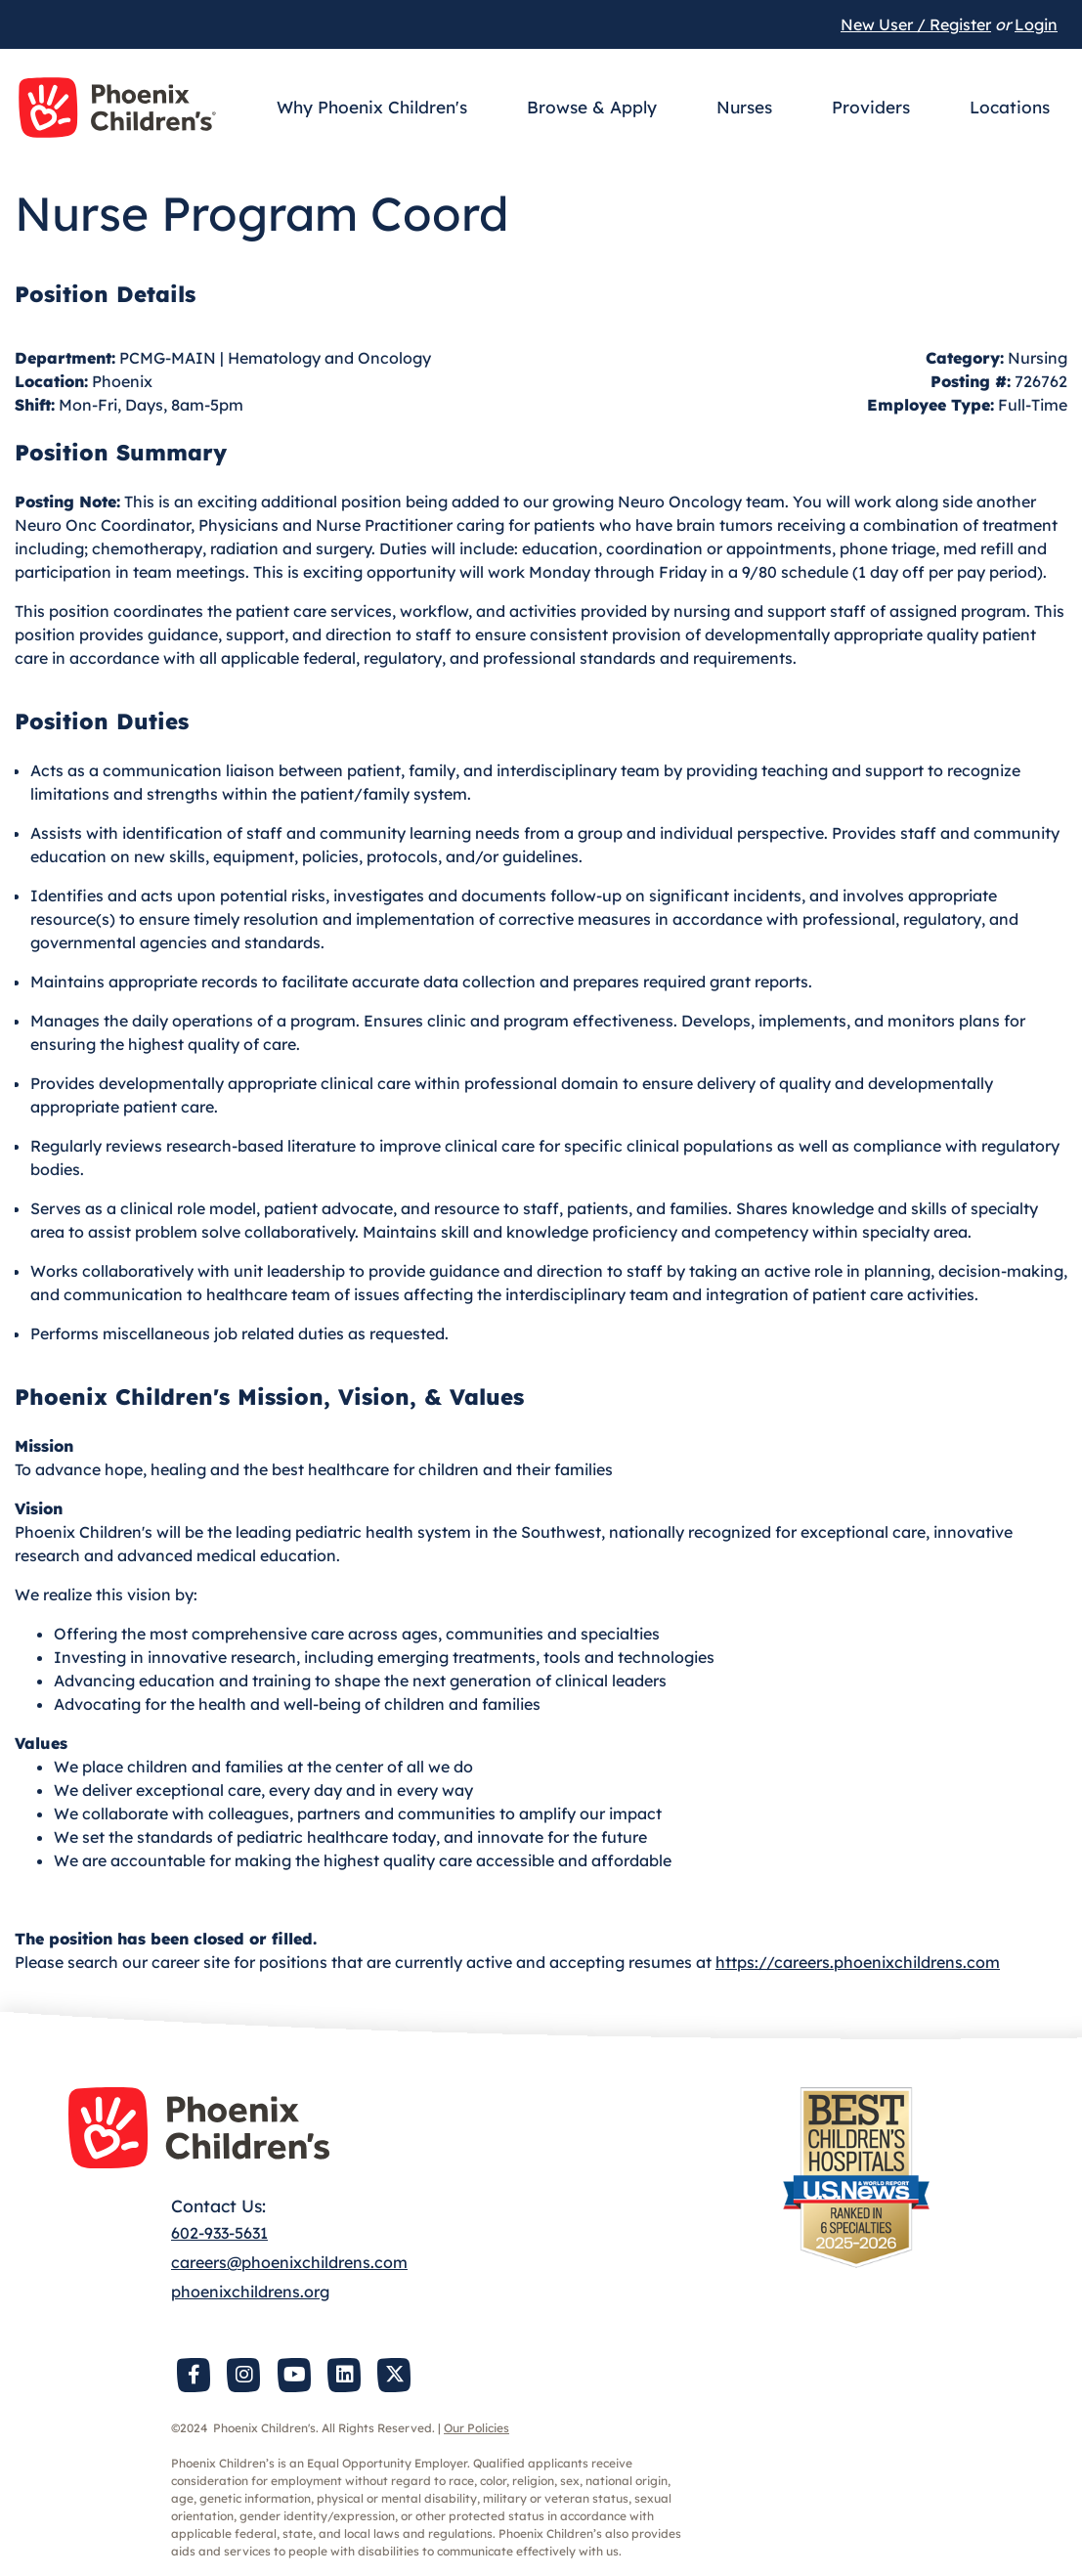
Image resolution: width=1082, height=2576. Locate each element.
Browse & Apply (592, 107)
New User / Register (916, 24)
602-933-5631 (219, 2233)
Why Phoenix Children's (372, 107)
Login (1036, 24)
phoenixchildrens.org (250, 2291)
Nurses (744, 107)
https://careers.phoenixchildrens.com (857, 1962)
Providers (871, 107)
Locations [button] (1010, 107)
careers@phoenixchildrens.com (289, 2262)
